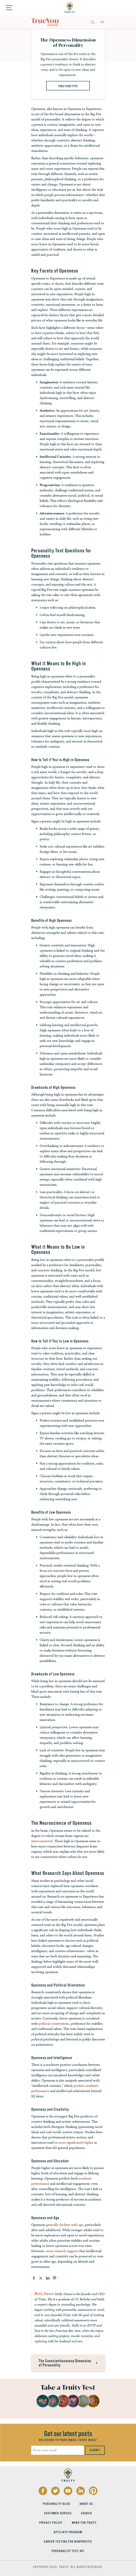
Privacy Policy (51, 2523)
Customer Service (58, 2513)
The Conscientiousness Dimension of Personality (65, 2363)
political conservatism (54, 2024)
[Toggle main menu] (102, 22)
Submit (95, 2450)
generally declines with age (64, 2225)
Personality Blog (56, 2504)
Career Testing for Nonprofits (68, 2541)
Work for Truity (84, 2523)
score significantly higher (76, 2142)
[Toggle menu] (9, 7)
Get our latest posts (68, 2434)
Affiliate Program (68, 2532)
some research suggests (62, 2251)
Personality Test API (68, 2551)
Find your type (68, 86)
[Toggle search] (92, 22)
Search (86, 2513)
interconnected (42, 1841)
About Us (86, 2504)
